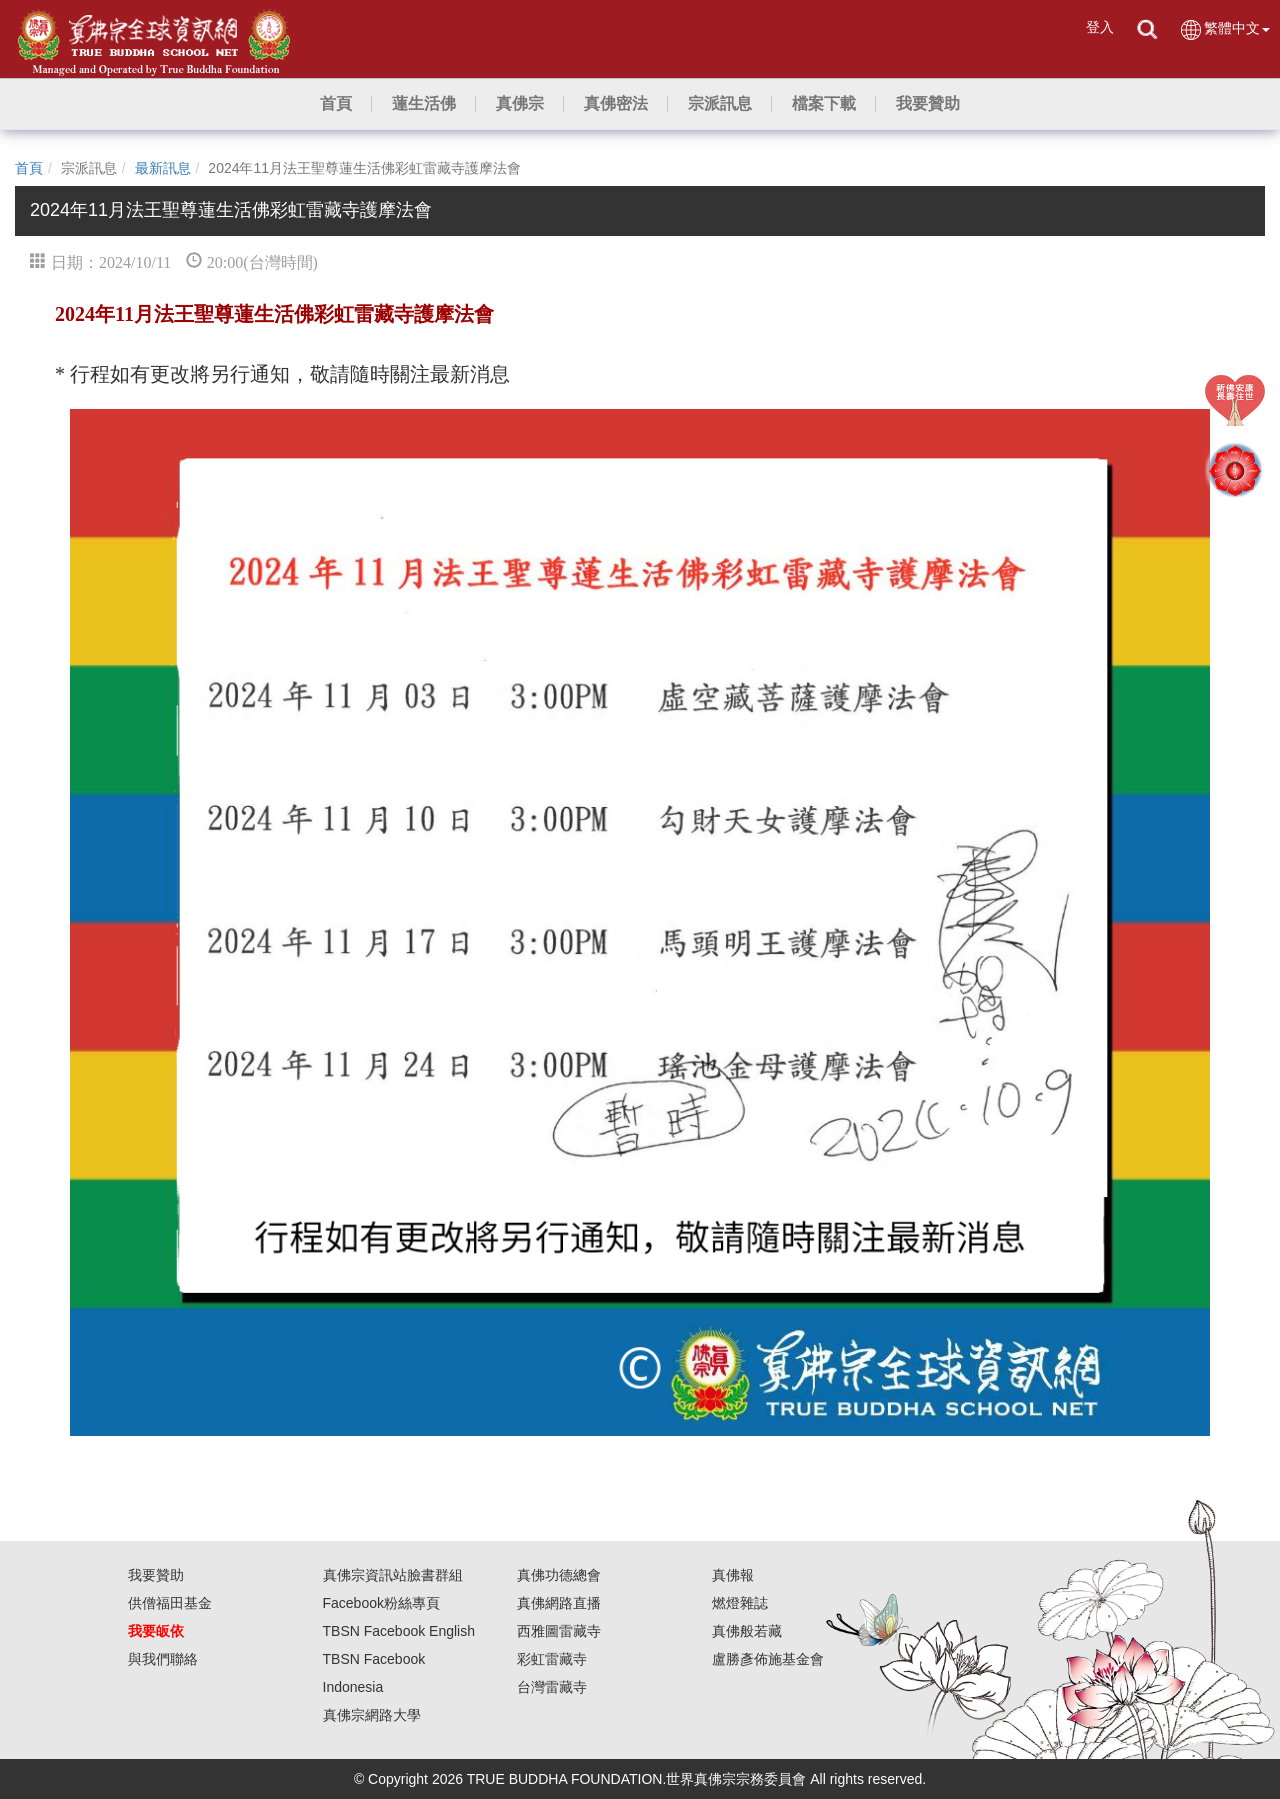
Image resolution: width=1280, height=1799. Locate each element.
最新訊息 (163, 168)
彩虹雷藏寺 (552, 1659)
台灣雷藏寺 (552, 1687)
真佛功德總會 (559, 1575)
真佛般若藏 (747, 1631)
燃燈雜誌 (740, 1603)
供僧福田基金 (170, 1603)
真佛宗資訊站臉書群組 (393, 1575)
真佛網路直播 (559, 1603)
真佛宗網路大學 (372, 1715)
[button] (424, 104)
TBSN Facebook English (399, 1631)
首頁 (29, 168)
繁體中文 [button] (1224, 29)
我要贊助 (156, 1575)
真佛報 (733, 1575)
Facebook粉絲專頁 (381, 1603)
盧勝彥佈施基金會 (768, 1659)
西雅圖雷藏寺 (559, 1631)
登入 (1100, 27)
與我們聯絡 (163, 1659)
